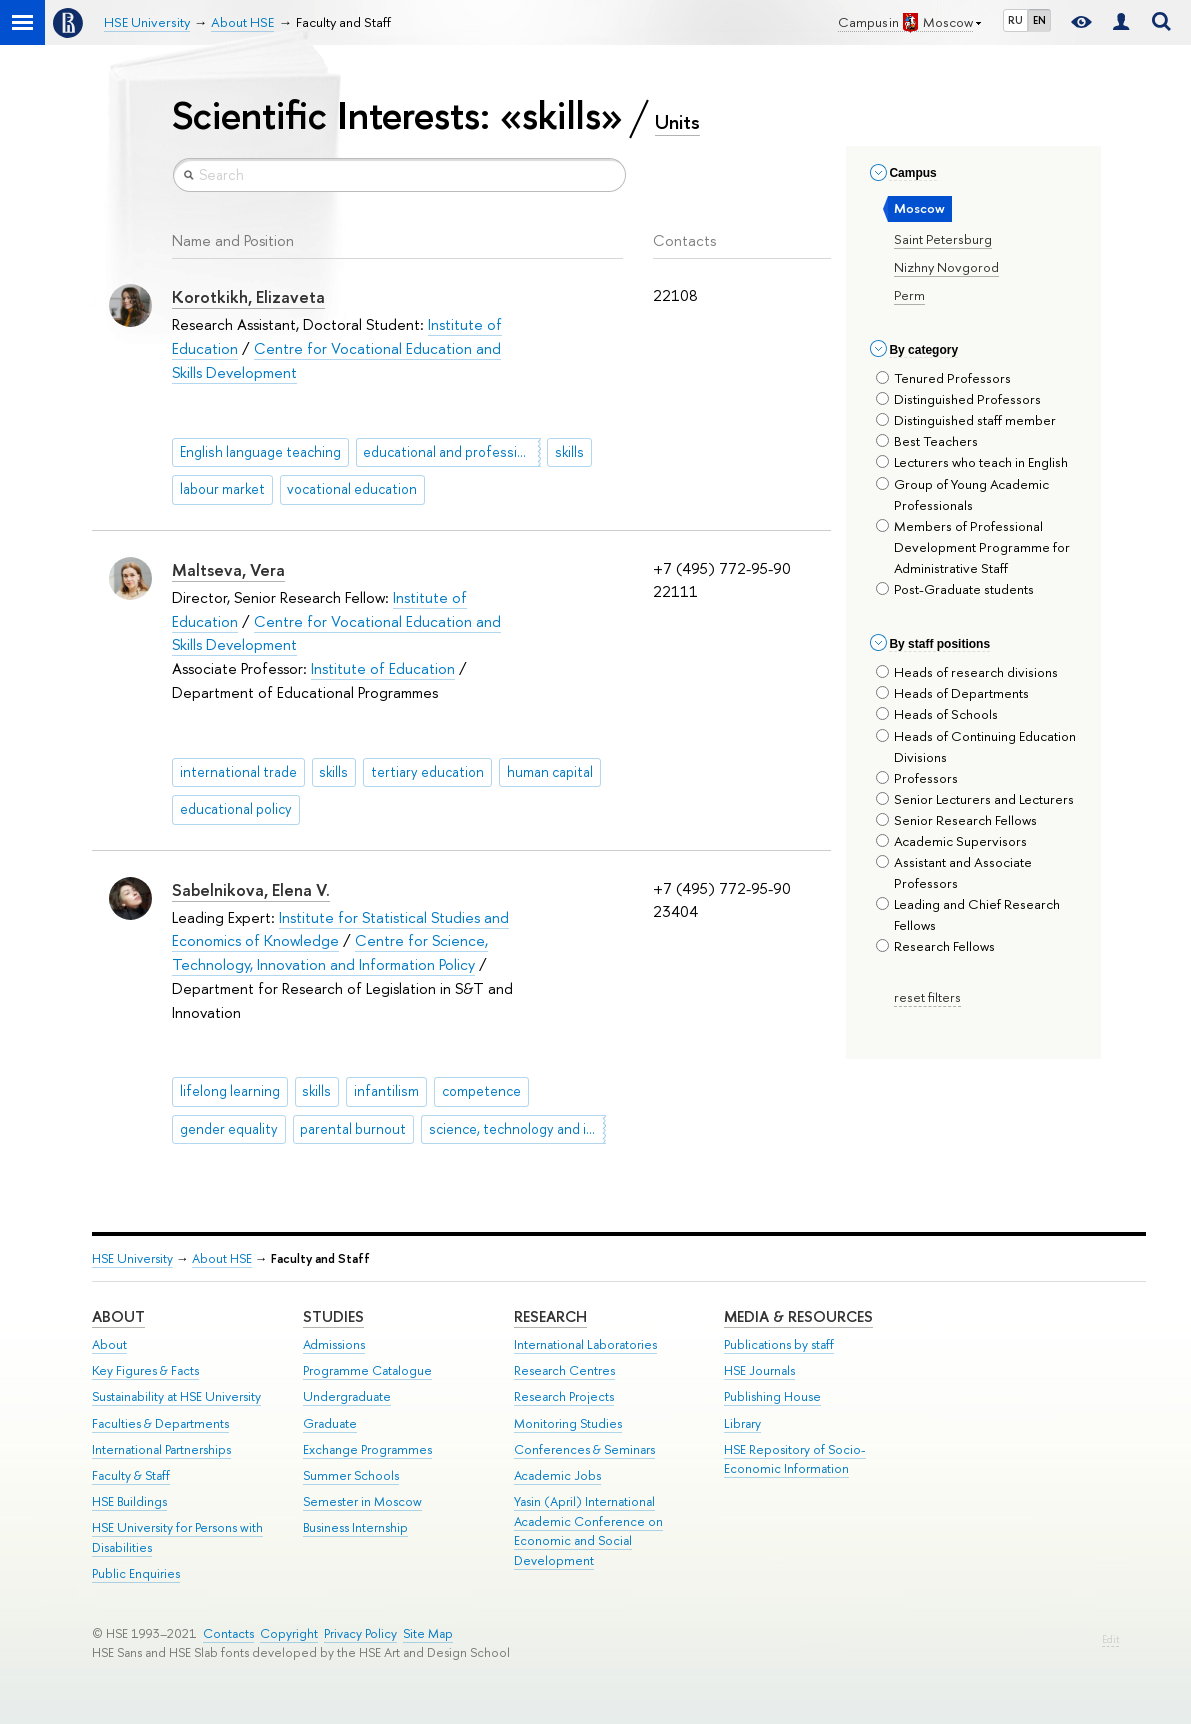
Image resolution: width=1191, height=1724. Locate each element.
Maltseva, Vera (228, 570)
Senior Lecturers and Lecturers (975, 799)
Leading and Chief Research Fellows (968, 914)
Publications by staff (779, 1344)
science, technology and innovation (517, 1129)
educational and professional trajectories (451, 452)
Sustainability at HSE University (176, 1396)
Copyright (289, 1633)
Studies (333, 1316)
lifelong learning (230, 1091)
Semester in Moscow (362, 1501)
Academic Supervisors (951, 841)
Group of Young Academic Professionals (962, 494)
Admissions (334, 1344)
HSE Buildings (129, 1501)
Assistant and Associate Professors (954, 872)
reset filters (927, 997)
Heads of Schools (937, 714)
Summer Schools (351, 1475)
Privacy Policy (360, 1633)
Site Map (428, 1633)
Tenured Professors (943, 378)
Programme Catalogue (367, 1370)
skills (569, 452)
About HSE (222, 1258)
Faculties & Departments (160, 1423)
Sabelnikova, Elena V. (251, 890)
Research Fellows (935, 946)
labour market (222, 489)
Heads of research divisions (967, 672)
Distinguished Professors (958, 399)
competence (481, 1091)
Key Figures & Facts (145, 1370)
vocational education (352, 489)
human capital (550, 772)
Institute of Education (383, 668)
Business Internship (355, 1527)
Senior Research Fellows (956, 820)
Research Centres (564, 1370)
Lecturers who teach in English (972, 462)
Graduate (330, 1423)
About (118, 1316)
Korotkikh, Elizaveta (248, 297)
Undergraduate (347, 1396)
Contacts (228, 1633)
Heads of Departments (952, 693)
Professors (917, 778)
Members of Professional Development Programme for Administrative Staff (973, 547)
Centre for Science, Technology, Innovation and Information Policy (330, 952)
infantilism (386, 1091)
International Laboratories (585, 1344)
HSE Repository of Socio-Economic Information (795, 1459)
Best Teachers (927, 441)
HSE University (132, 1258)
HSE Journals (759, 1370)
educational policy (236, 809)
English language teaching (260, 452)
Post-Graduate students (955, 589)
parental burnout (353, 1129)
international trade (238, 772)
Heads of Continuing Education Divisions (976, 746)
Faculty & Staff (131, 1475)
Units (677, 122)
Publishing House (772, 1396)
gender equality (229, 1129)
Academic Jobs (557, 1475)
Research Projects (564, 1396)
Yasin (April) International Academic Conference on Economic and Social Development (588, 1531)
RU (1015, 20)
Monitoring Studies (568, 1423)
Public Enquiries (136, 1573)
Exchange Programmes (367, 1449)
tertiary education (427, 772)
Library (742, 1423)
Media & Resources (798, 1316)
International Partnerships (161, 1449)
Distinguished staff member (966, 420)
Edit (1110, 1639)
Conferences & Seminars (584, 1449)
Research (550, 1316)
